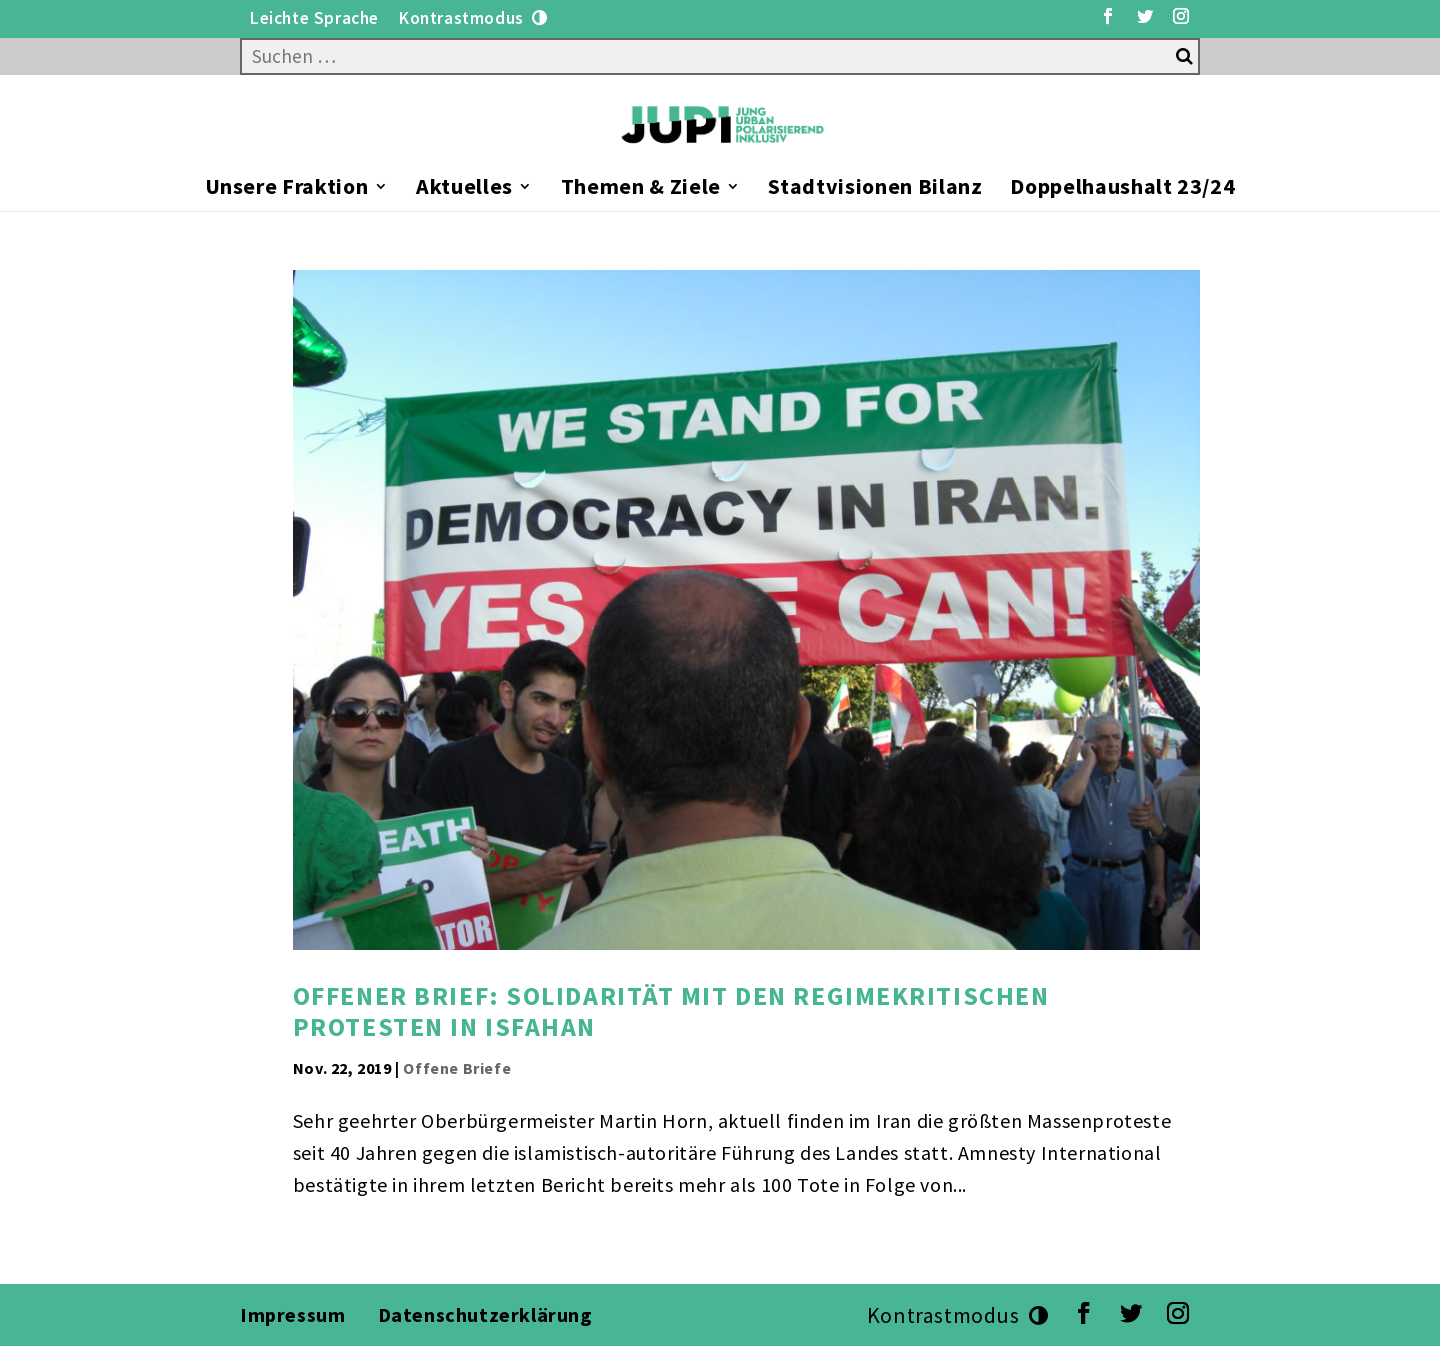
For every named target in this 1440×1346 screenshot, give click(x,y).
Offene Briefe (457, 1068)
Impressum (292, 1314)
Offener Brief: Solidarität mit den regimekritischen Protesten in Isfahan (671, 1011)
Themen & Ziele (641, 189)
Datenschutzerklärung (488, 1314)
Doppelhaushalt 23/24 (1122, 189)
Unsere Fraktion (287, 189)
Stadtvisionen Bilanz (875, 189)
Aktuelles (464, 189)
